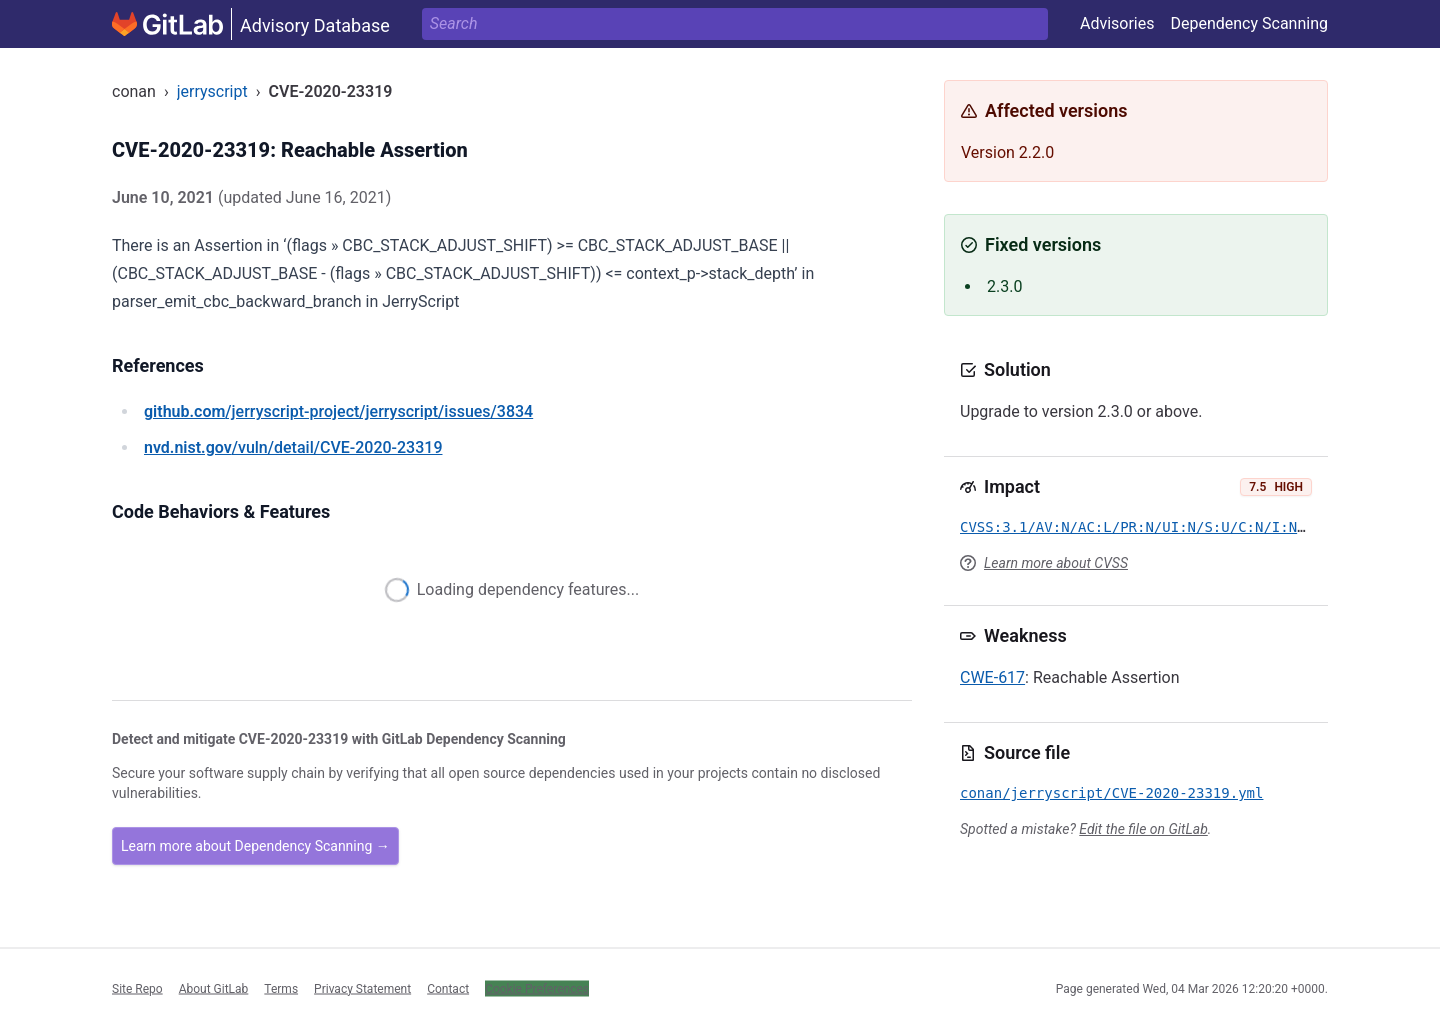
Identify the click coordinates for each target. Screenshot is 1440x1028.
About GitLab (214, 988)
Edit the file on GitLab (1143, 829)
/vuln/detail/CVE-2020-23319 (293, 447)
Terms (281, 988)
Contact (448, 988)
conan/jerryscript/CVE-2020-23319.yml (1111, 793)
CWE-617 (992, 677)
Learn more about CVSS (1056, 563)
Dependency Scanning (1249, 23)
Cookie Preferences (537, 988)
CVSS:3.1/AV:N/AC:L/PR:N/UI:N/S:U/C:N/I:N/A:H (1145, 527)
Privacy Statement (362, 988)
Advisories (1117, 23)
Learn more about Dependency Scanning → (255, 846)
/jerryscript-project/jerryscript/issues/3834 (338, 411)
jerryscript (212, 91)
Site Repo (137, 988)
